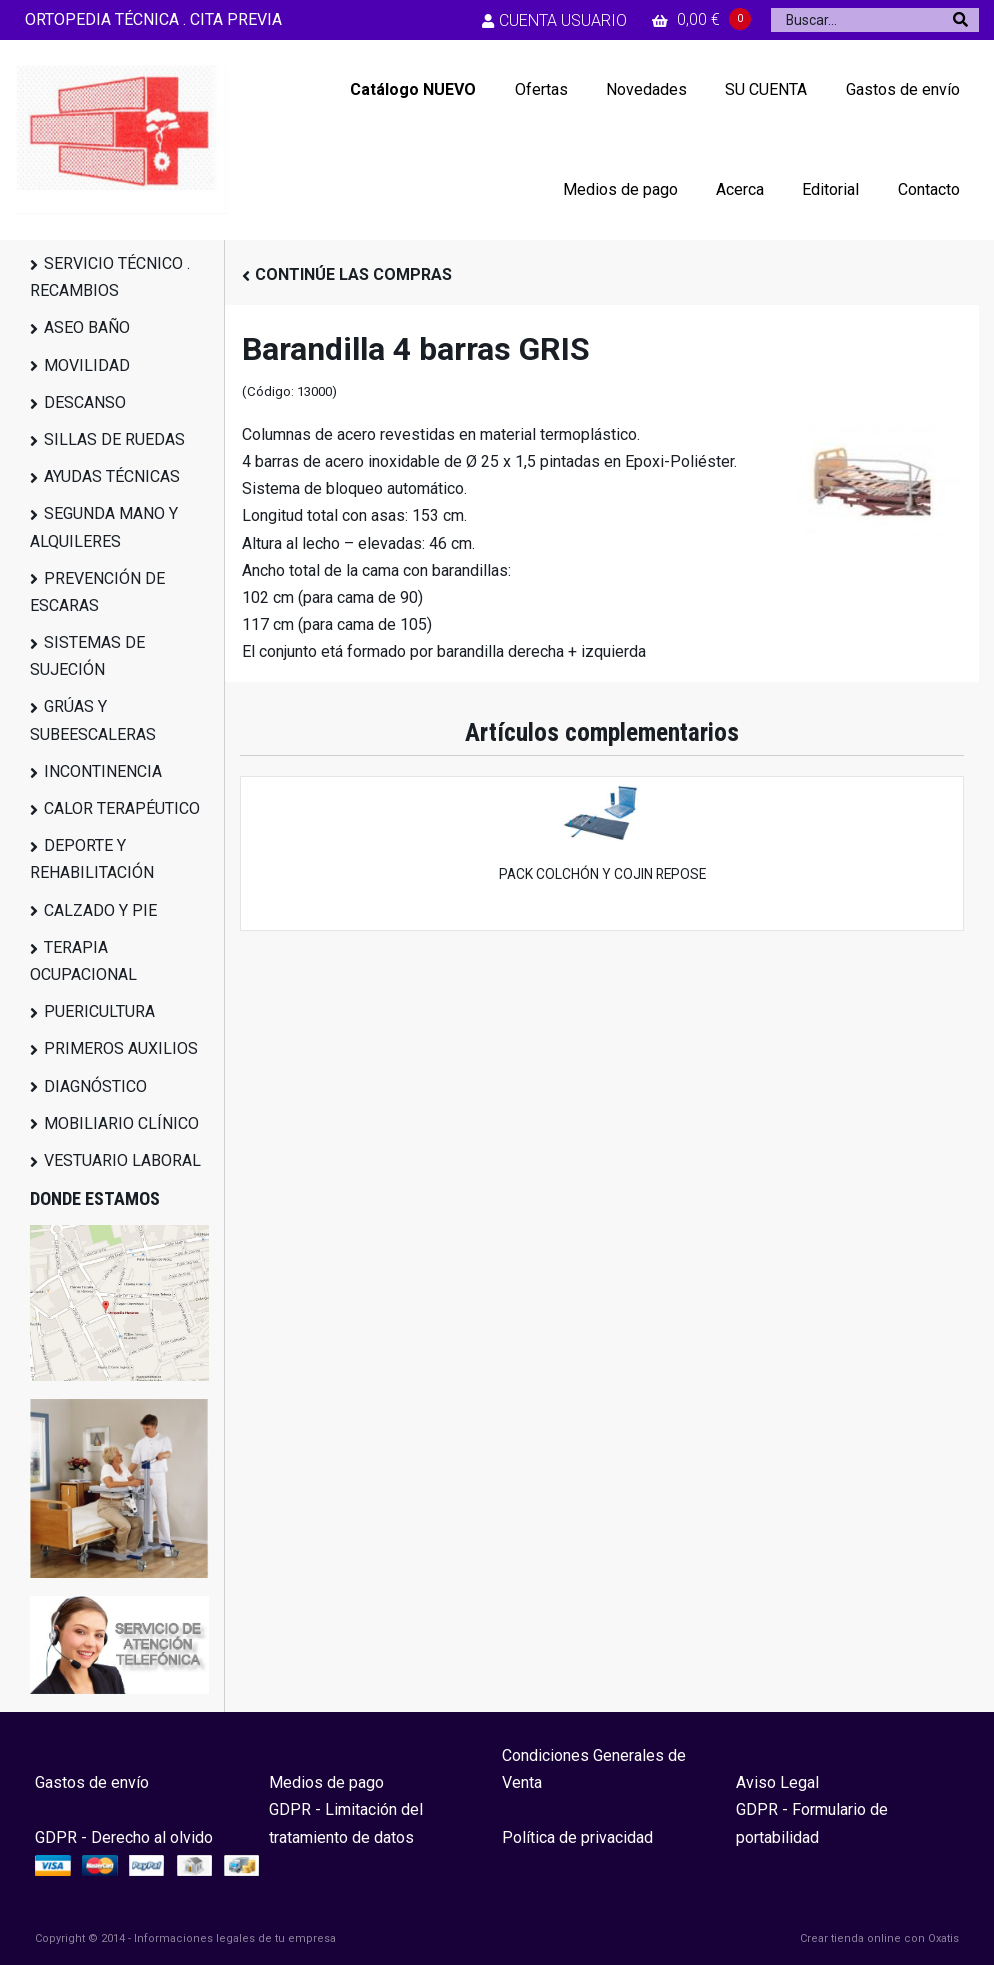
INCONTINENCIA (103, 771)
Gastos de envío (903, 89)
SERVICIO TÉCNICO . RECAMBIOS (110, 277)
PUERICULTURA (99, 1011)
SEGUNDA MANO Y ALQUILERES (104, 527)
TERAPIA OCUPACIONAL (83, 961)
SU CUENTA (766, 89)
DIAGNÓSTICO (95, 1086)
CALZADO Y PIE (100, 910)
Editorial (830, 189)
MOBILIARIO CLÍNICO (121, 1123)
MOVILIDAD (87, 365)
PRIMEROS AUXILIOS (121, 1048)
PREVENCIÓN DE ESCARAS (97, 592)
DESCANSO (85, 402)
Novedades (646, 89)
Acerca (740, 189)
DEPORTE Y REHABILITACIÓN (92, 859)
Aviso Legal (777, 1782)
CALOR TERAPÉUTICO (122, 808)
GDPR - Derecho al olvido (124, 1837)
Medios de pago (620, 189)
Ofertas (541, 89)
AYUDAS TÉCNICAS (112, 476)
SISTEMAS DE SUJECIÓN (87, 656)
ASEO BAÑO (87, 327)
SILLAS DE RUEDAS (114, 439)
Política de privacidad (577, 1837)
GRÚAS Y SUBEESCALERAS (93, 720)
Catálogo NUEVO (413, 89)
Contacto (929, 189)
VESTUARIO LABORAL (122, 1160)
